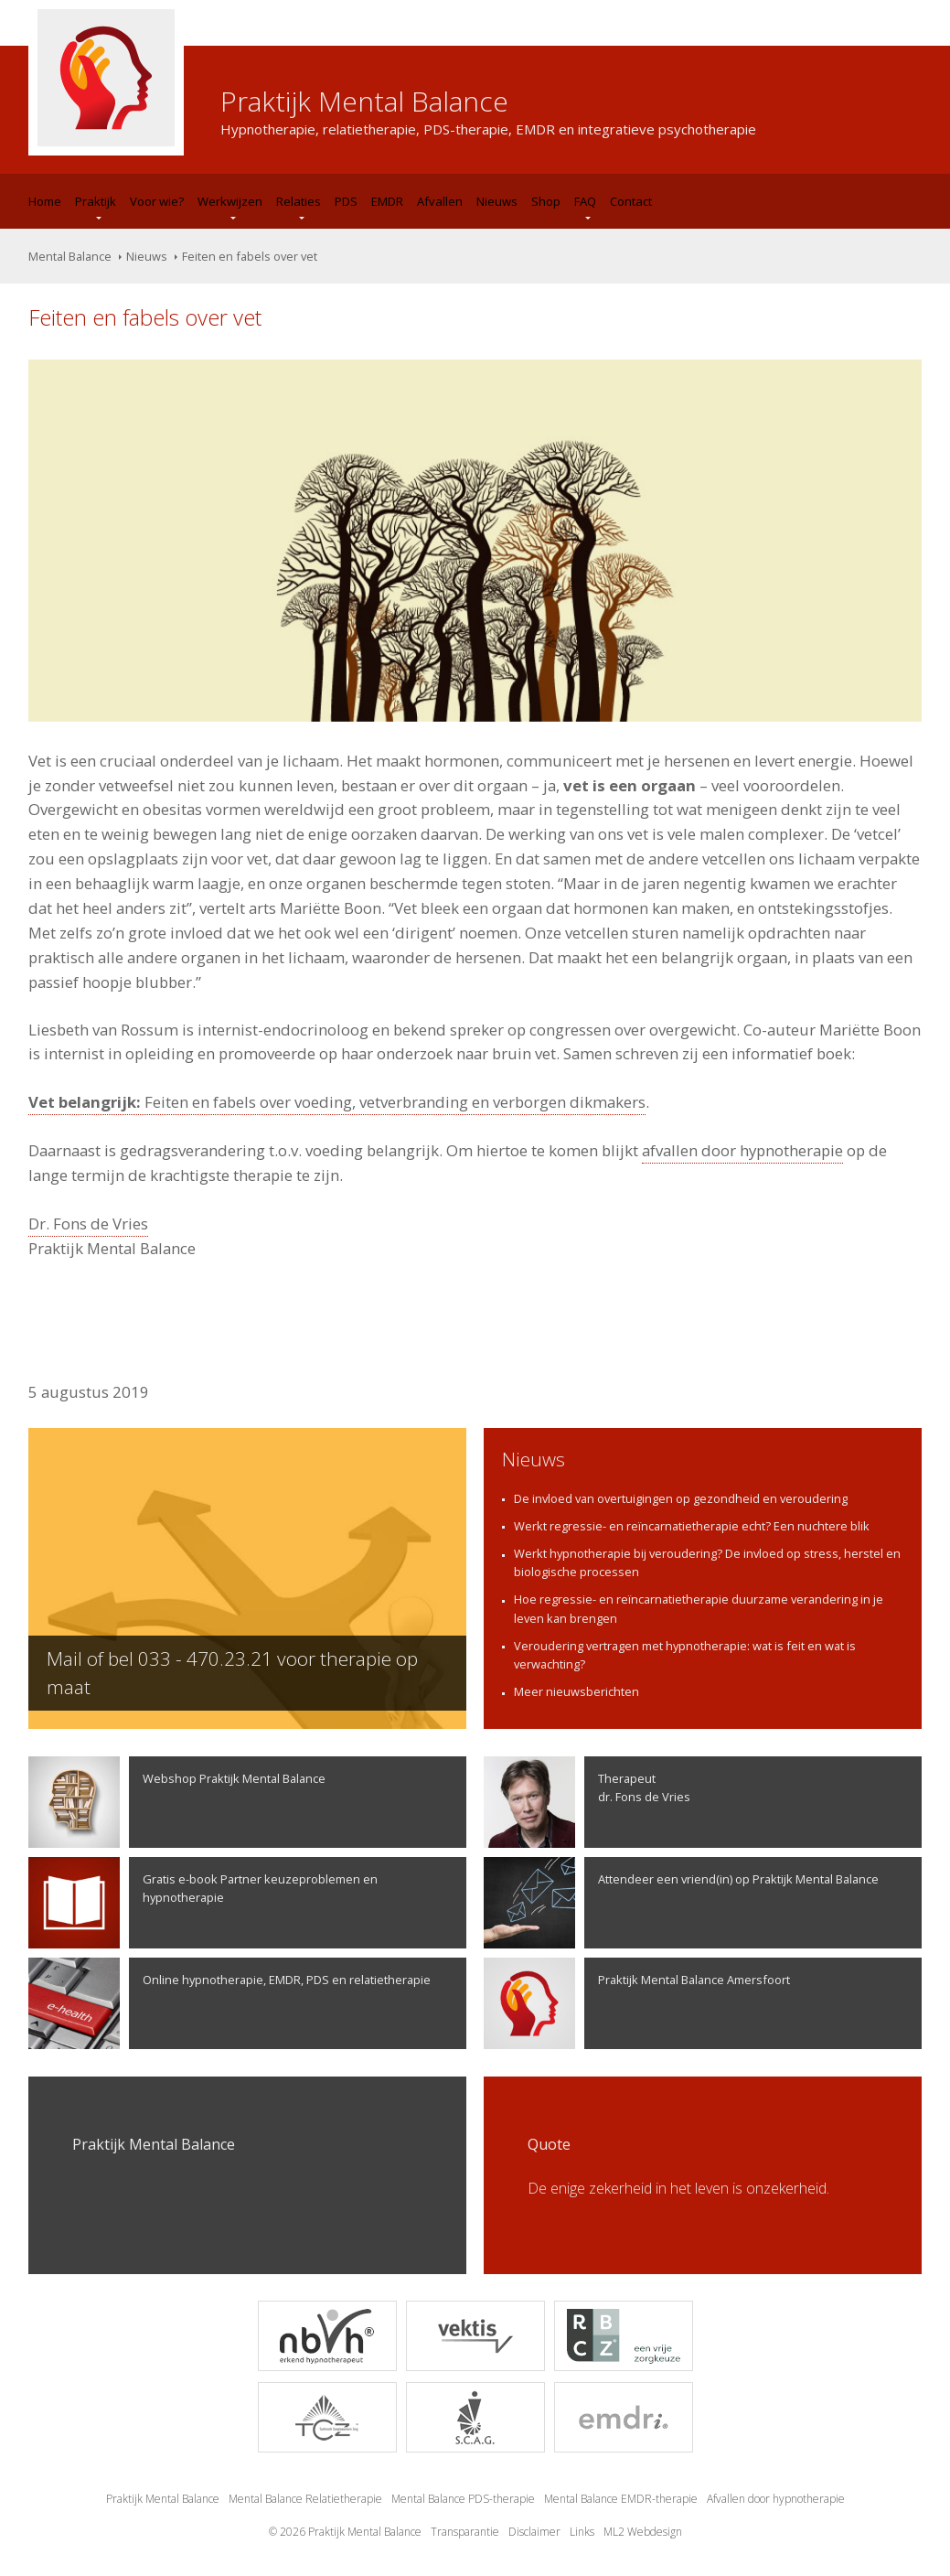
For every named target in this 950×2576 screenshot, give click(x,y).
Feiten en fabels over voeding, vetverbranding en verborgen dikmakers (337, 1101)
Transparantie (465, 2531)
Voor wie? (157, 201)
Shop (545, 201)
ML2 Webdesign (642, 2531)
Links (582, 2531)
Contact (631, 201)
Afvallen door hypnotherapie (776, 2498)
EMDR (387, 201)
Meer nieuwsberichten (576, 1691)
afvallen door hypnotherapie (742, 1150)
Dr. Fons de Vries (88, 1223)
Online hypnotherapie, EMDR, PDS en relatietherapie (229, 2003)
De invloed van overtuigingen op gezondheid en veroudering (681, 1498)
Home (44, 201)
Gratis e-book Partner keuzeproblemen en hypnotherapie (203, 1902)
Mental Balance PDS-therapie (463, 2498)
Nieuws (497, 201)
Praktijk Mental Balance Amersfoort (637, 2003)
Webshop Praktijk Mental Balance (177, 1802)
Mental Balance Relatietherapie (305, 2498)
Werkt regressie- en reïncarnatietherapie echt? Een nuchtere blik (692, 1526)
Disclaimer (534, 2531)
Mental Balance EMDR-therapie (621, 2498)
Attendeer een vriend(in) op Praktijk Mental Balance (681, 1902)
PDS (346, 201)
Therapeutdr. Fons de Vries (587, 1802)
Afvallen (440, 201)
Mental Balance (70, 256)
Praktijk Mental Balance (162, 2498)
